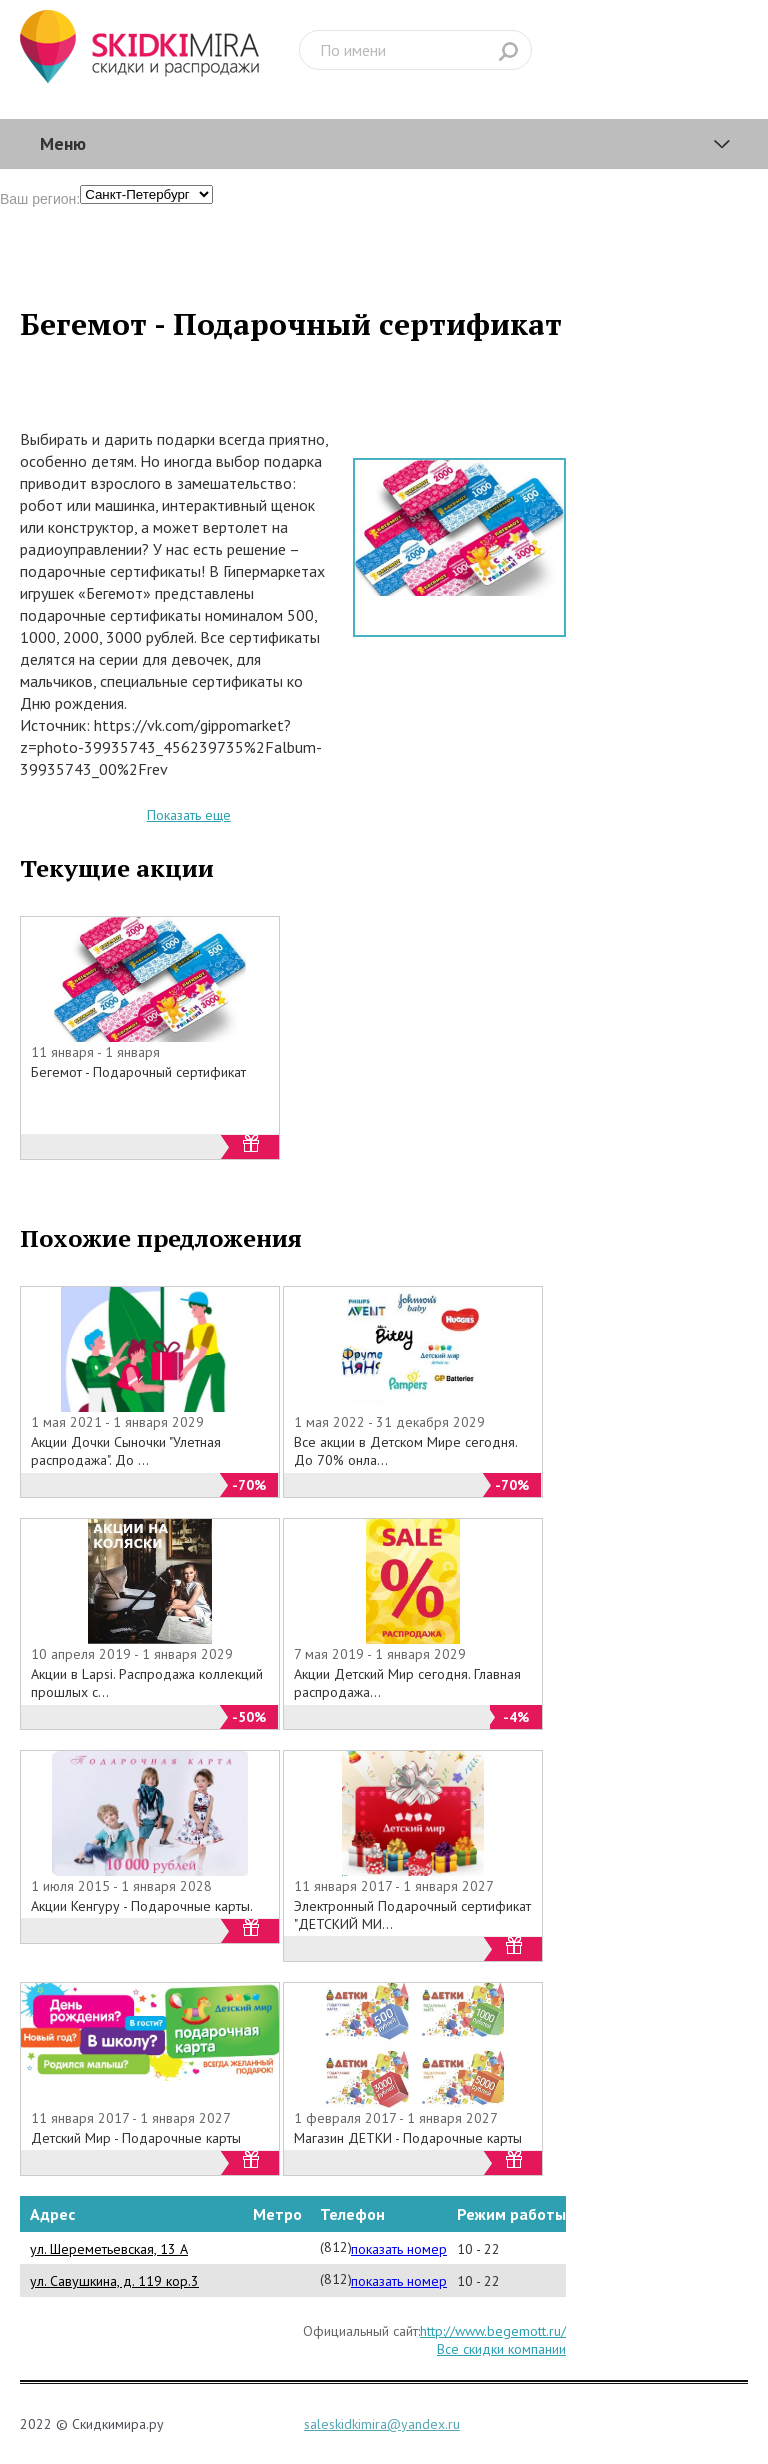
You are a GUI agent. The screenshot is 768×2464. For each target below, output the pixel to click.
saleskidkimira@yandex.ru (382, 2424)
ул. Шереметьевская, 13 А (109, 2249)
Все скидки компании (501, 2349)
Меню (63, 143)
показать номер (399, 2249)
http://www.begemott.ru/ (493, 2331)
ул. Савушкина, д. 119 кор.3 (114, 2281)
